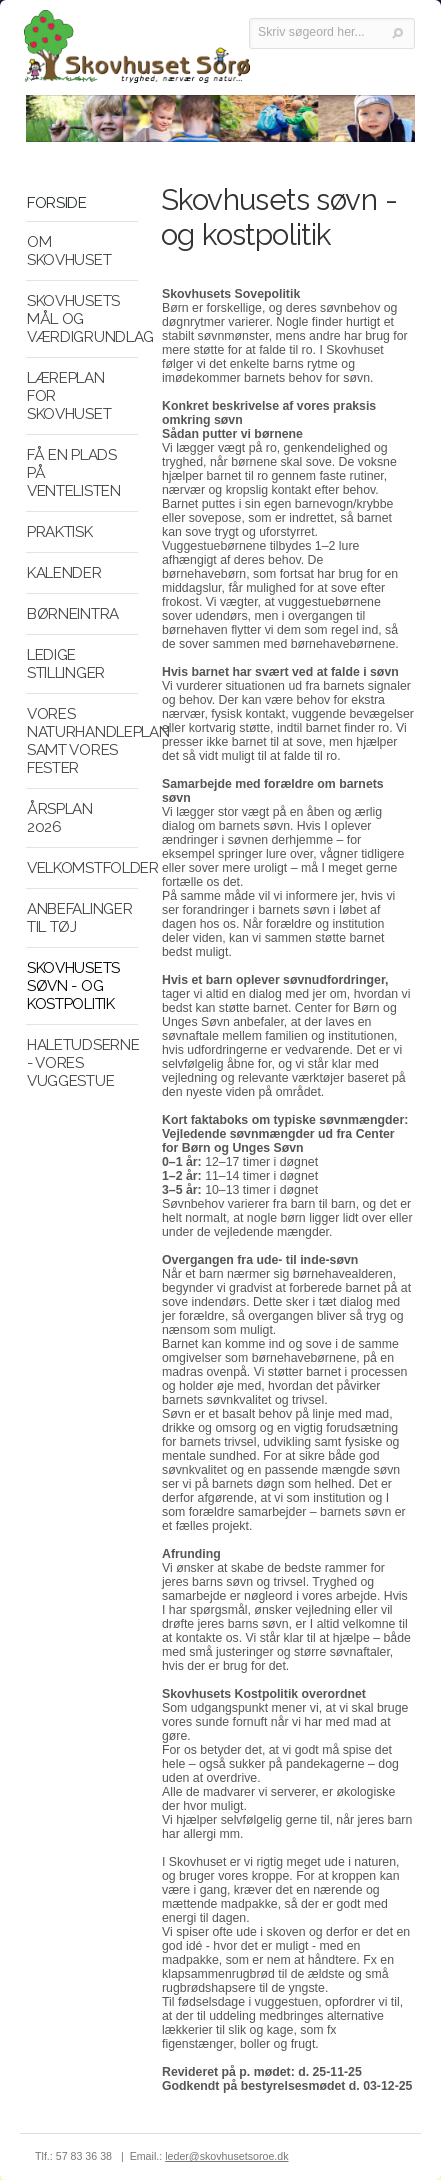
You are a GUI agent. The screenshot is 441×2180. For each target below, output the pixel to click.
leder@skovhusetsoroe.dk (226, 2156)
